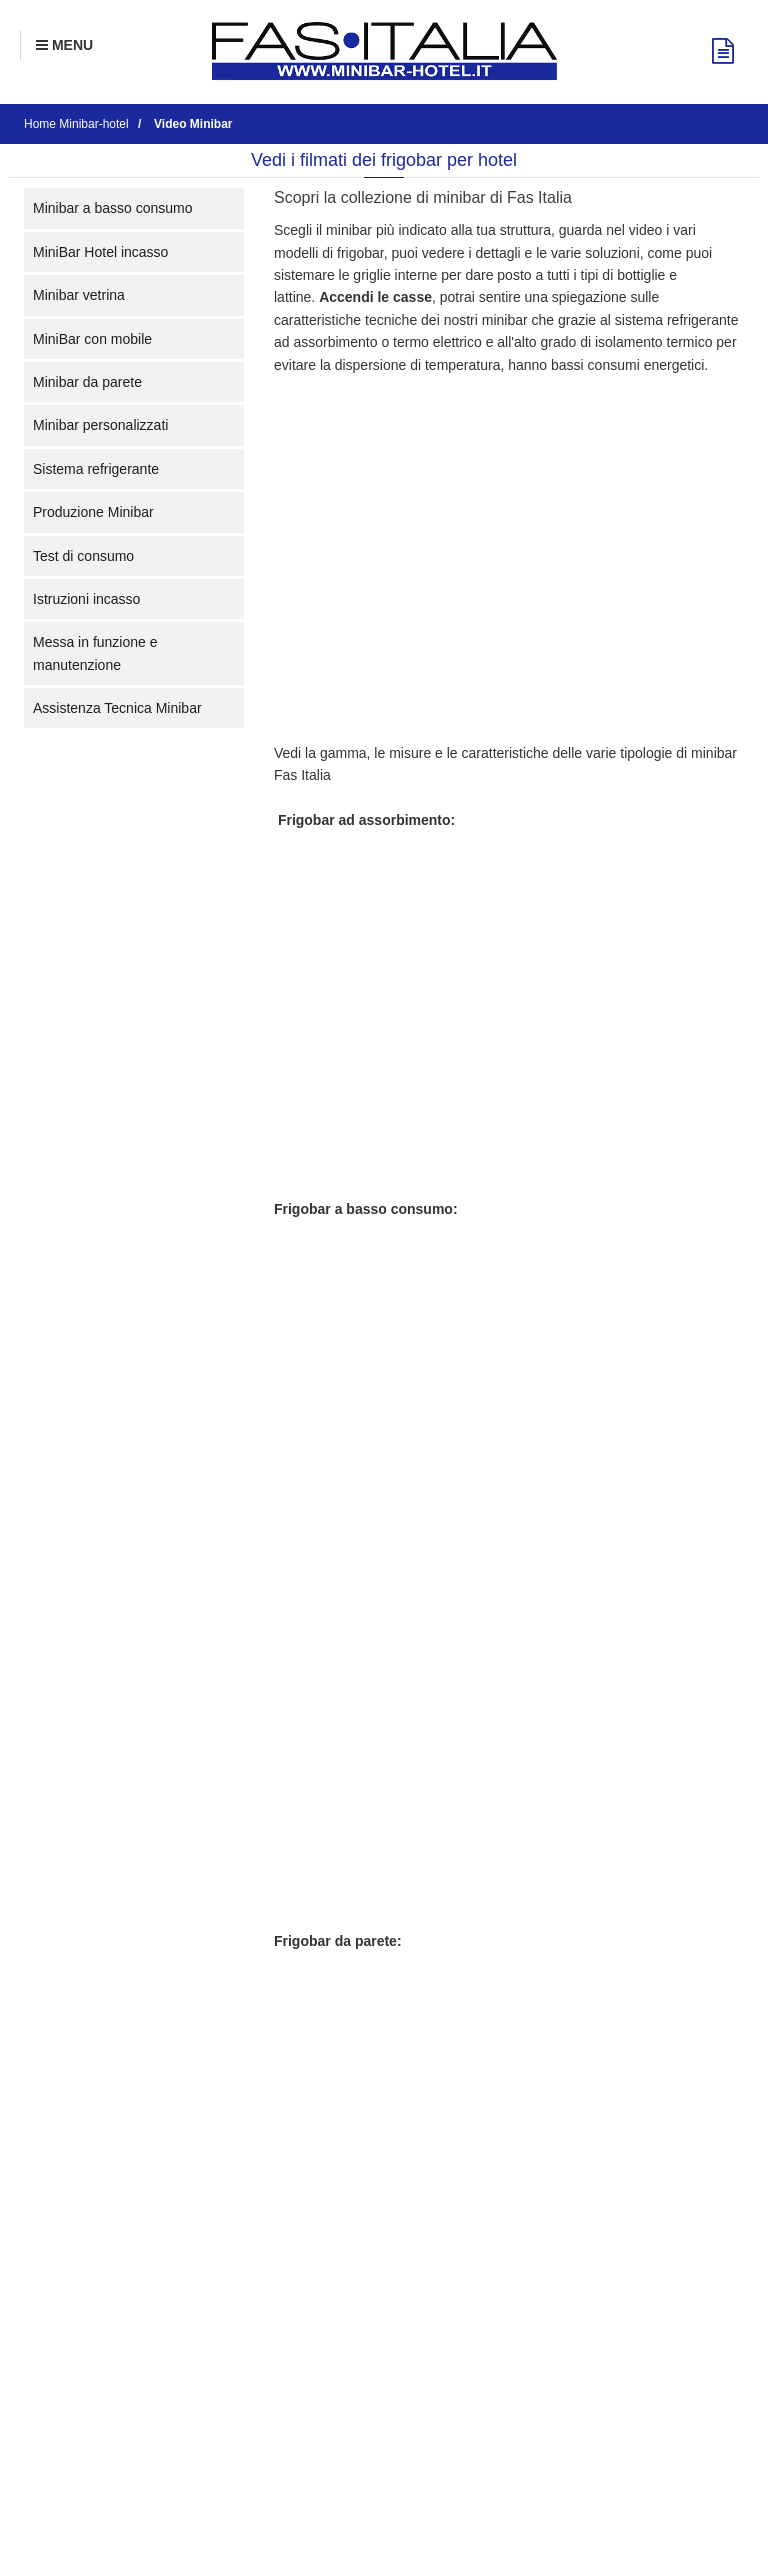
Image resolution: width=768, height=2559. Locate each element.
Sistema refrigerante (96, 469)
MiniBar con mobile (92, 339)
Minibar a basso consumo (113, 208)
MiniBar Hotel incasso (100, 252)
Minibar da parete (87, 382)
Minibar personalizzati (100, 425)
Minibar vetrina (79, 295)
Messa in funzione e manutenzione (95, 653)
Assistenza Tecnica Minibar (117, 708)
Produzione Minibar (93, 512)
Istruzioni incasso (86, 599)
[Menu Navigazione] (64, 45)
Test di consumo (83, 556)
